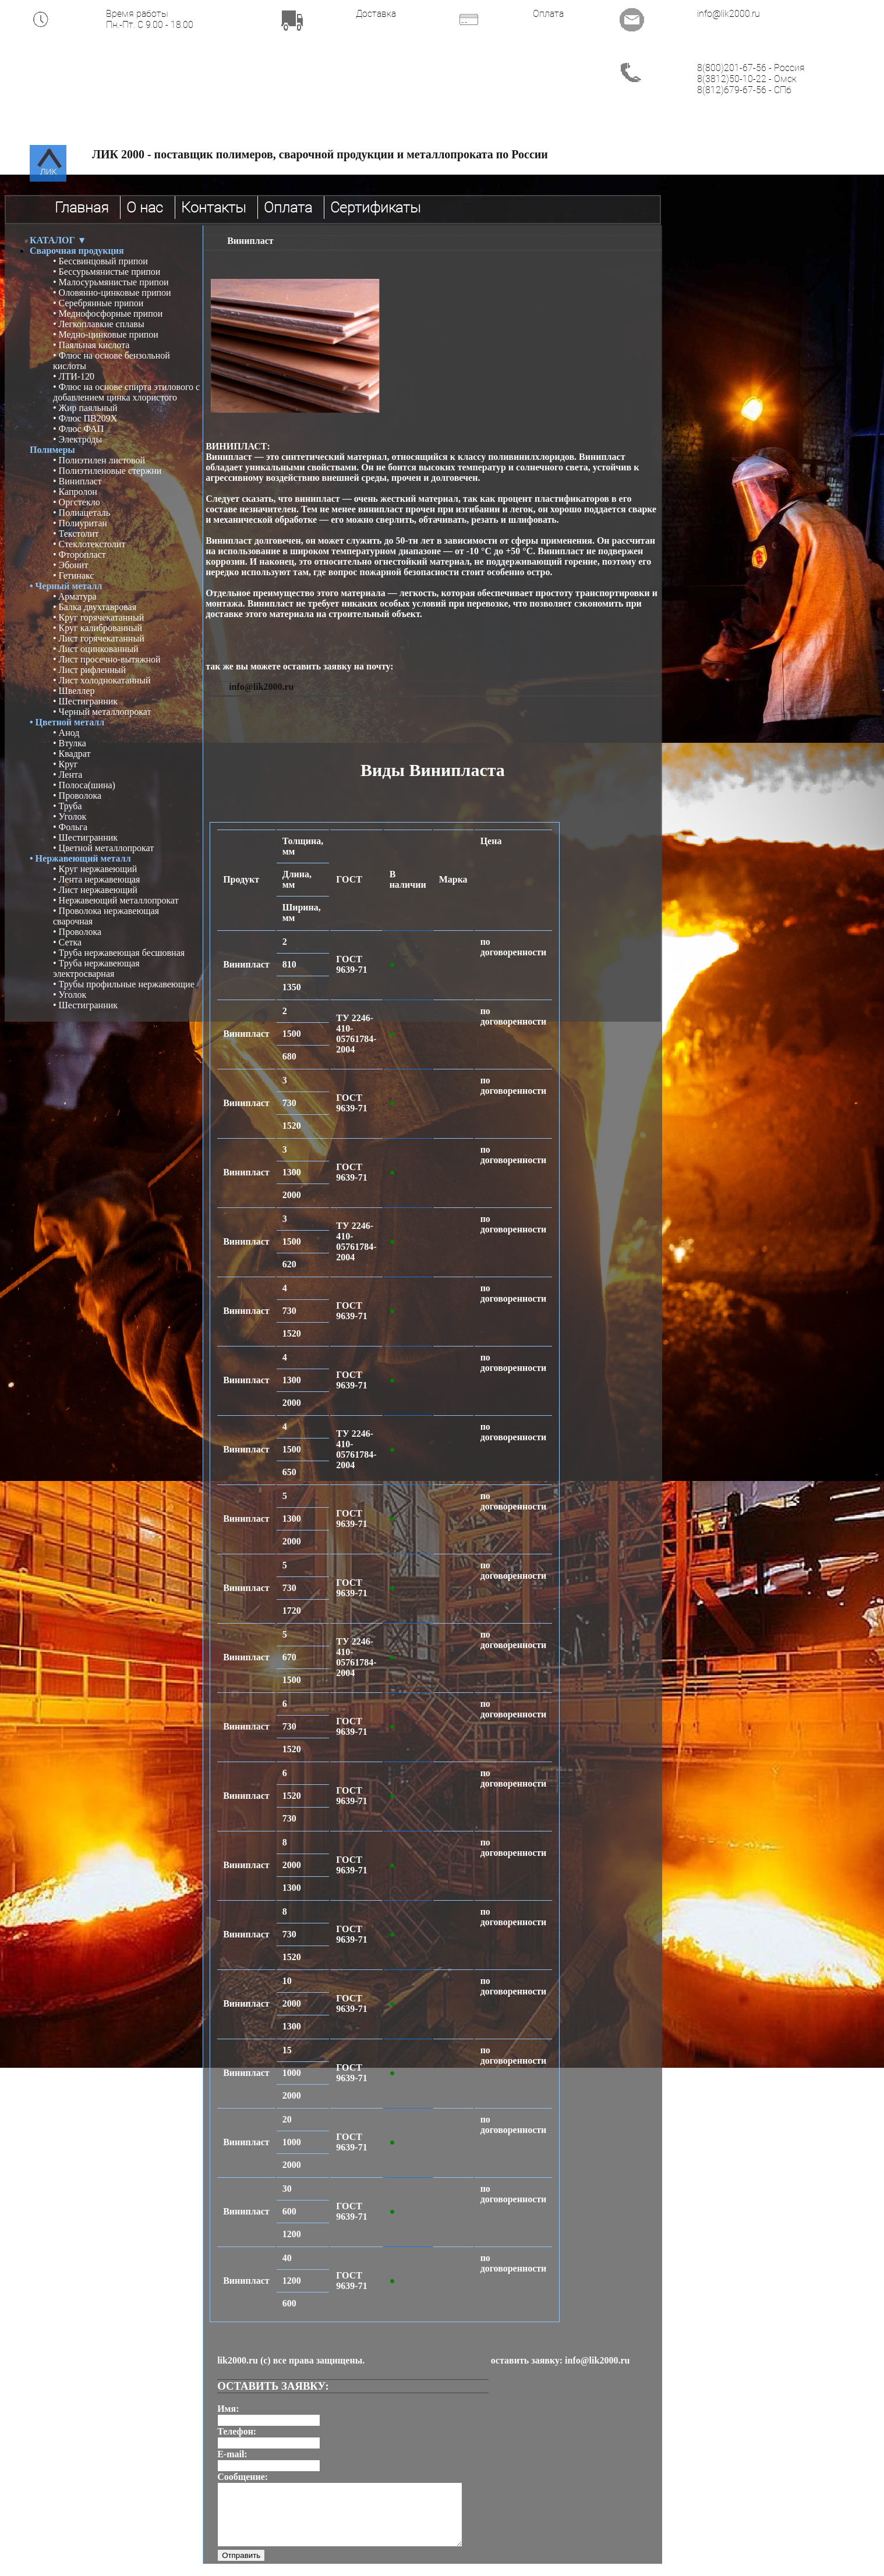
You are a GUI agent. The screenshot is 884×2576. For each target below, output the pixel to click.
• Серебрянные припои (98, 303)
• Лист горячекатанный (98, 638)
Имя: (228, 2409)
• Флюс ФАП (78, 429)
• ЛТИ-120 (73, 376)
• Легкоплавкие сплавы (98, 324)
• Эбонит (70, 565)
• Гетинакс (73, 575)
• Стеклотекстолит (89, 544)
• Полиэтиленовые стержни (107, 471)
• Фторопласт (79, 554)
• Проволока (77, 795)
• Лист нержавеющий (95, 890)
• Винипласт (77, 481)
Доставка (376, 13)
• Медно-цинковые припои (105, 334)
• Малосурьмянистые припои (110, 282)
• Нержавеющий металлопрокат (116, 900)
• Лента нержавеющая (96, 879)
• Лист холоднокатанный (101, 680)
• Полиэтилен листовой (99, 460)
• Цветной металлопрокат (103, 848)
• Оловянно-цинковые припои (112, 292)
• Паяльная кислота (91, 345)
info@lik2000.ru (728, 13)
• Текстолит (75, 533)
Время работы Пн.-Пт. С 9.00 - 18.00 (149, 19)
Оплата (548, 13)
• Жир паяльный (85, 408)
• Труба (67, 806)
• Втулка (69, 743)
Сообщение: (242, 2477)
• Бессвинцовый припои (100, 261)
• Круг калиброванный (97, 628)
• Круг (65, 764)
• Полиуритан (80, 523)
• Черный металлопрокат (102, 712)
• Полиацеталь (81, 513)
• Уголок (69, 816)
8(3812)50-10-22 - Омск (747, 78)
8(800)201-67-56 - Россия (751, 67)
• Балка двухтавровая (94, 607)
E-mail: (232, 2454)
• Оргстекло (76, 502)
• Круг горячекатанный (98, 617)
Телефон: (236, 2431)
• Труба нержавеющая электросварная (96, 968)
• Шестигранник (85, 701)
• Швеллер (73, 691)
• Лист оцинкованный (96, 649)
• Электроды (77, 439)
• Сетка (67, 942)
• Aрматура (75, 596)
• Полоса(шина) (84, 785)
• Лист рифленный (89, 670)
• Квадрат (72, 754)
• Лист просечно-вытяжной (107, 659)
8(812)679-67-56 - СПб (744, 89)
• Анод (66, 733)
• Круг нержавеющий (95, 869)
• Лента (67, 774)
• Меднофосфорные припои (107, 313)
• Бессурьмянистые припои (106, 272)
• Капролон (75, 492)
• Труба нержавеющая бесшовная (119, 953)
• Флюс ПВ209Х (85, 418)
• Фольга (70, 827)
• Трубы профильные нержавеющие (124, 984)
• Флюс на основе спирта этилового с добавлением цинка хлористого (126, 392)
